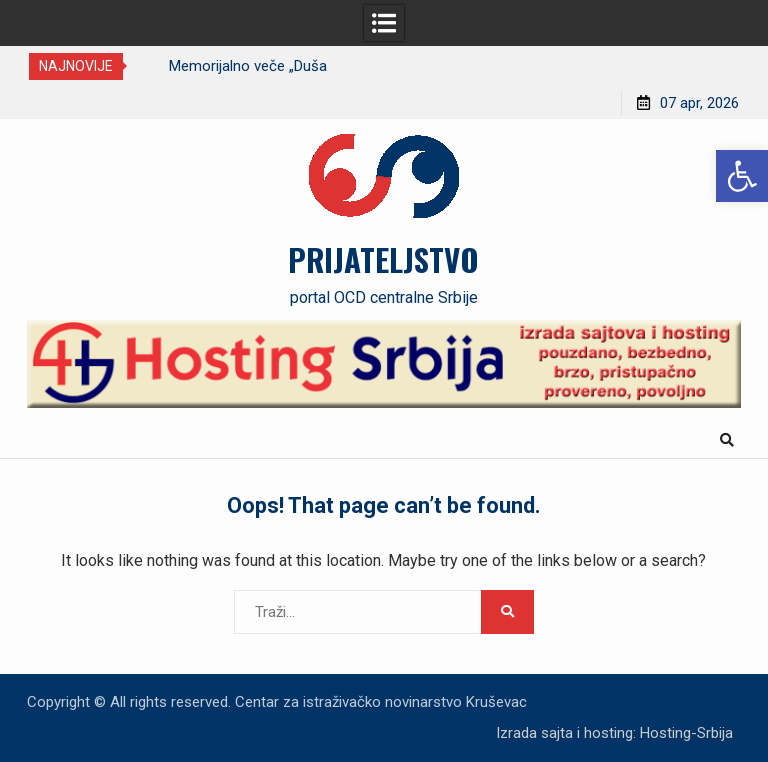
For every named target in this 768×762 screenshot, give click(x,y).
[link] (742, 176)
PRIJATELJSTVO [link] (383, 259)
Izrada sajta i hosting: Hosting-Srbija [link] (614, 733)
